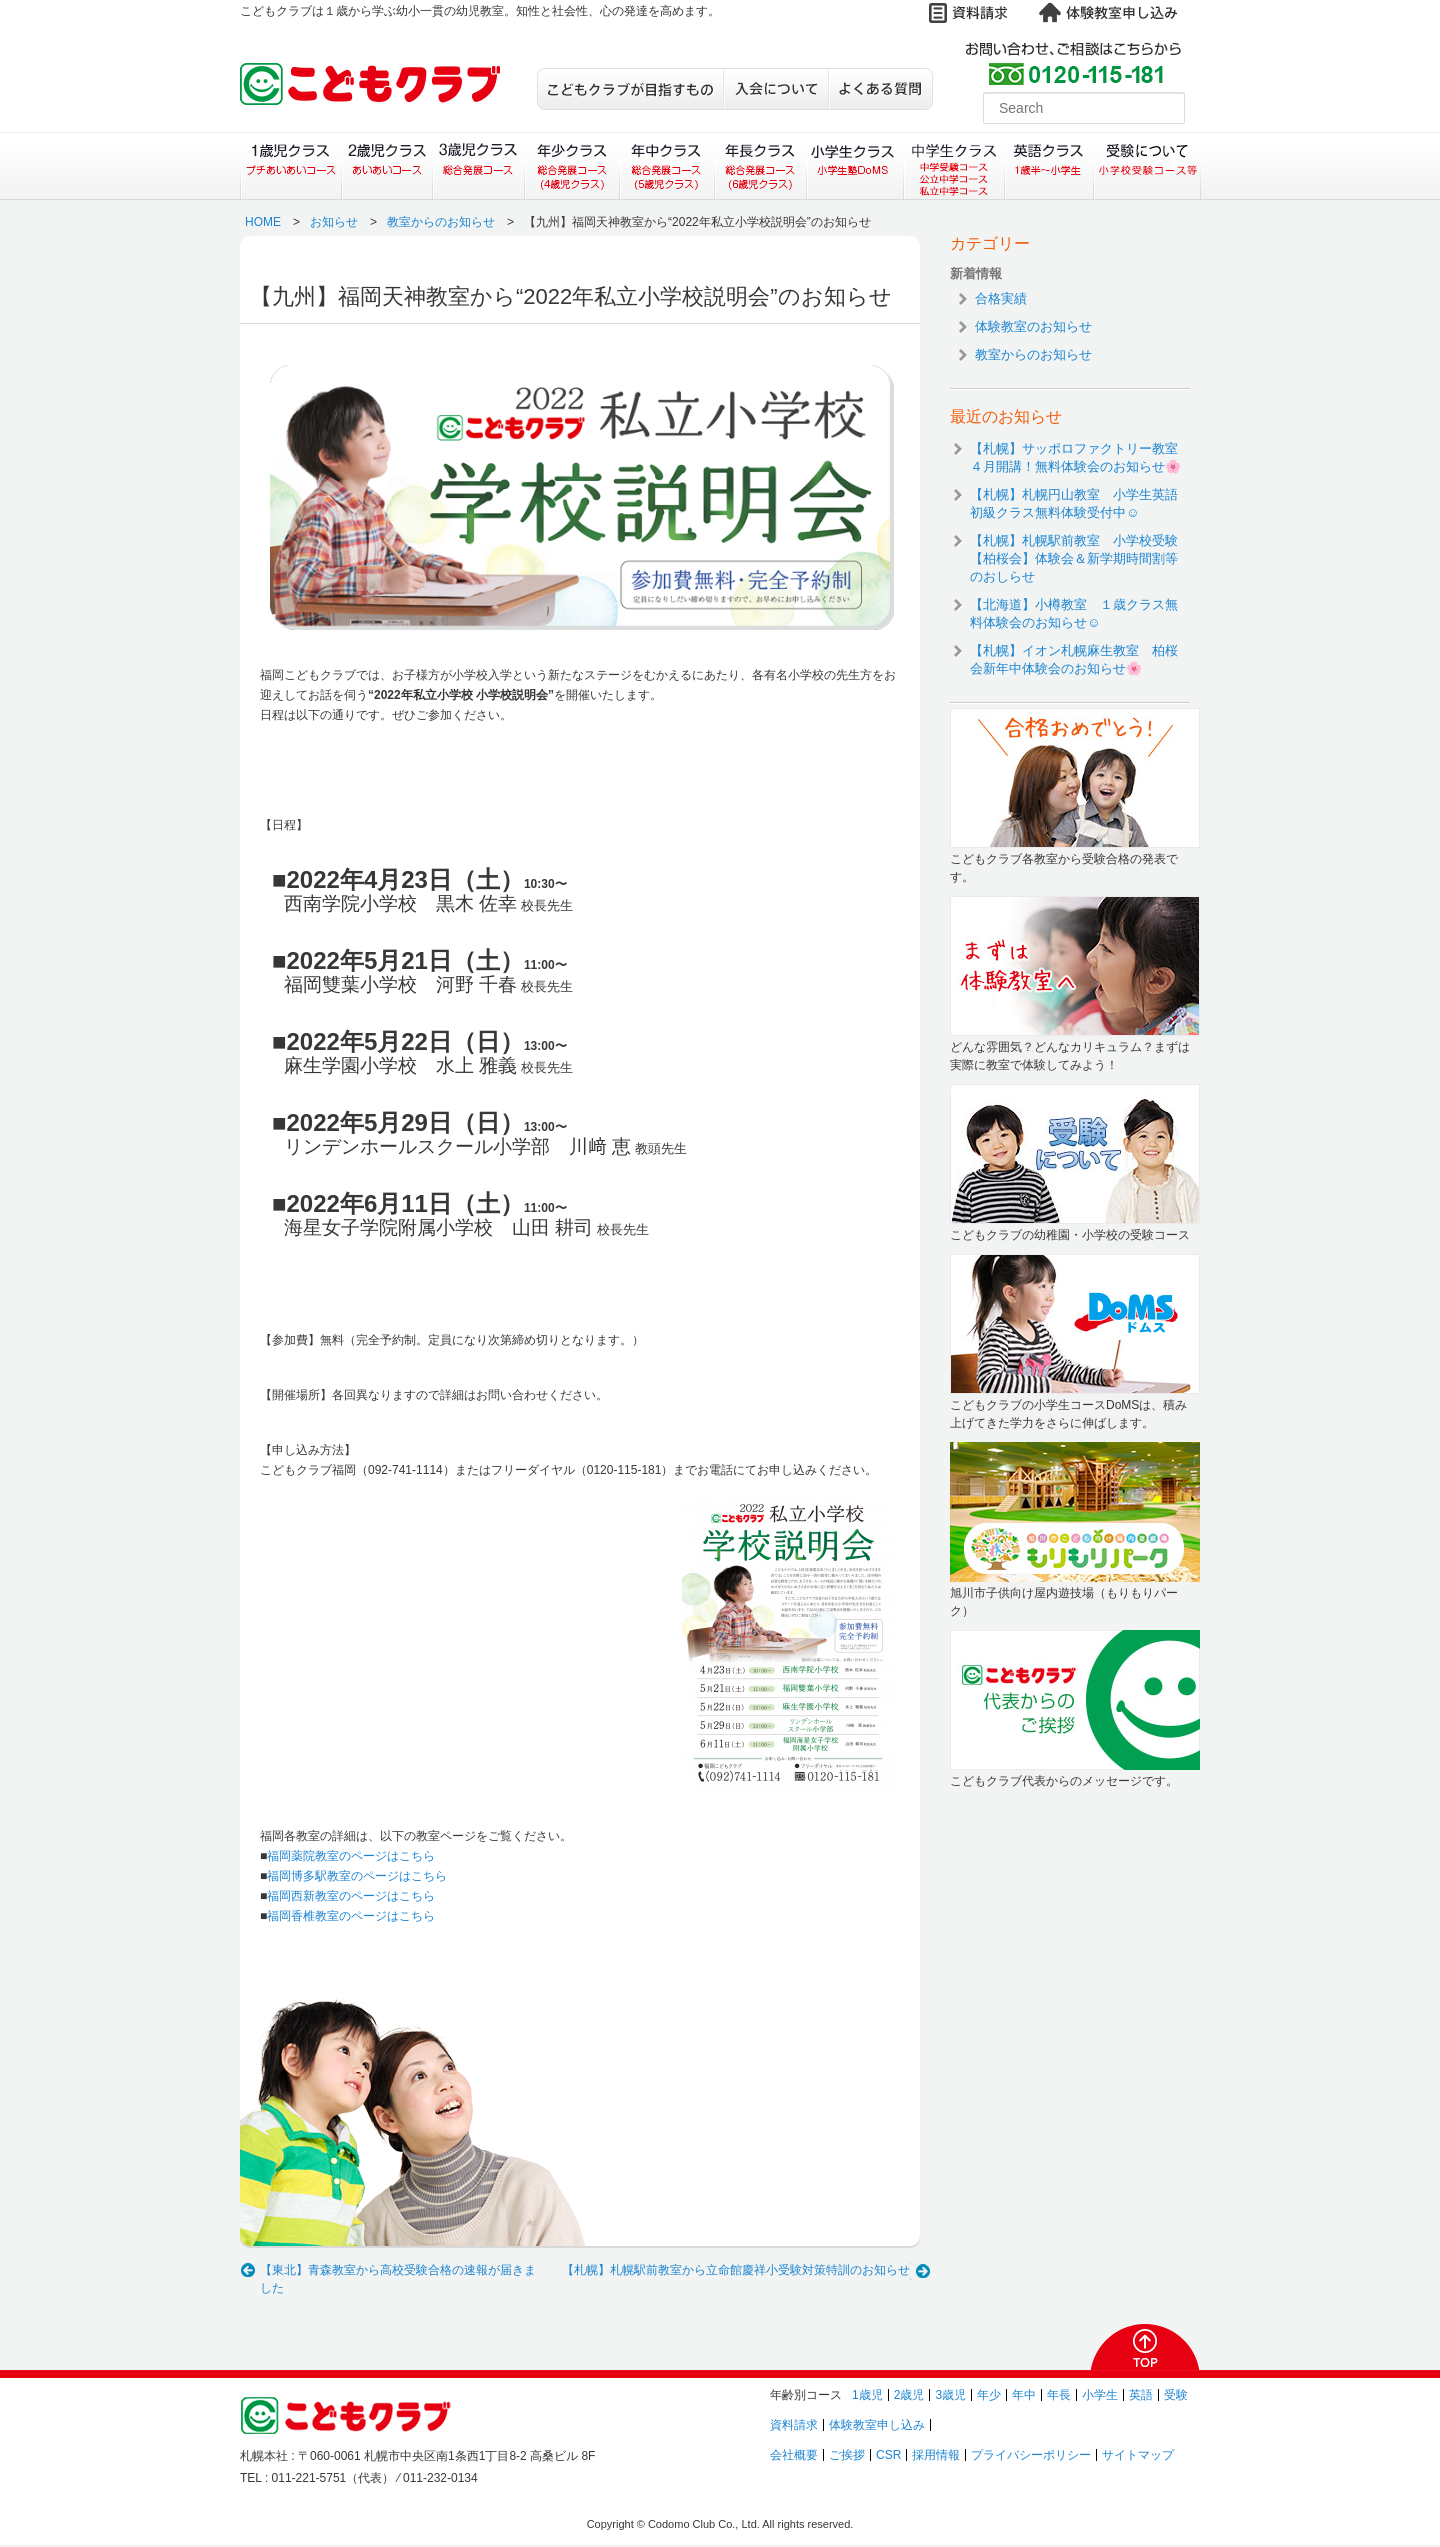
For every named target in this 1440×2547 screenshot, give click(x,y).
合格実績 (1001, 298)
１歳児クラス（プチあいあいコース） (290, 166)
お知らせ (334, 222)
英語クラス (1049, 166)
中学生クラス (955, 166)
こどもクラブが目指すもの (630, 89)
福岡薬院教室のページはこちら (351, 1856)
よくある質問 (880, 89)
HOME (263, 222)
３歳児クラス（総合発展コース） (478, 166)
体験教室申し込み (877, 2425)
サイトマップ (1138, 2455)
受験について (1147, 166)
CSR (888, 2455)
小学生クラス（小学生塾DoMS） (856, 166)
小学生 (1100, 2395)
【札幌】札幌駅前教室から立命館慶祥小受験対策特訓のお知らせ (736, 2270)
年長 (1059, 2395)
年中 (1024, 2395)
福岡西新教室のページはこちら (351, 1896)
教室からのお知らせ (441, 222)
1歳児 (867, 2395)
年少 (989, 2395)
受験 (1176, 2395)
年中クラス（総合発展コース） (666, 166)
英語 (1141, 2395)
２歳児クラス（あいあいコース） (386, 166)
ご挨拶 (847, 2455)
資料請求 (794, 2425)
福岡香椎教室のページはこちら (351, 1916)
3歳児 (950, 2395)
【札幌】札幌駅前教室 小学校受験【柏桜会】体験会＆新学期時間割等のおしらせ (1074, 558)
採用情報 (936, 2455)
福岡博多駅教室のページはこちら (357, 1876)
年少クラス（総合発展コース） (571, 166)
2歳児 (909, 2395)
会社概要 (794, 2455)
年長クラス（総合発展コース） (760, 166)
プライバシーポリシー (1031, 2455)
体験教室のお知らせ (1033, 326)
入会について (775, 89)
